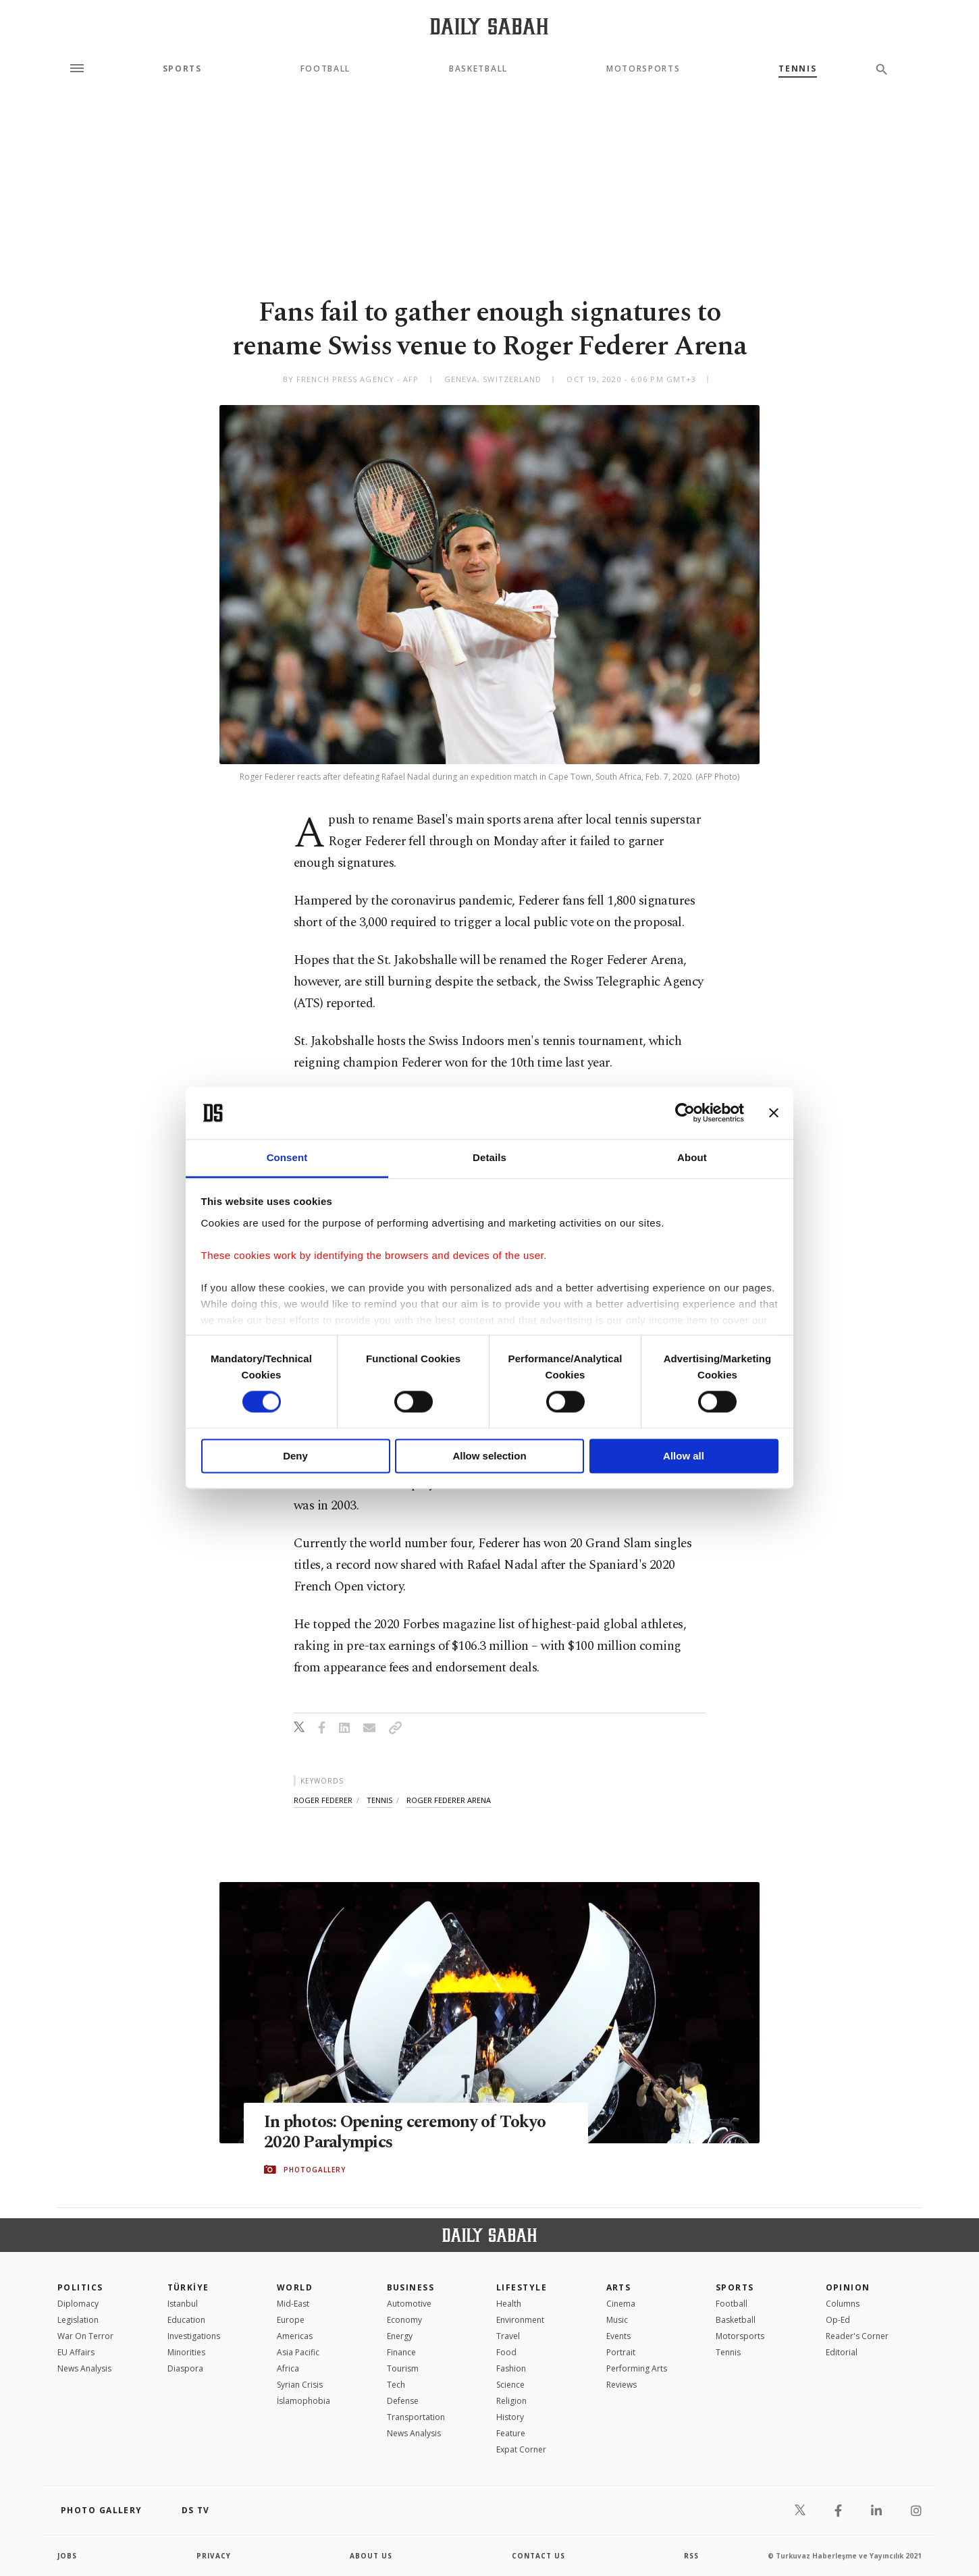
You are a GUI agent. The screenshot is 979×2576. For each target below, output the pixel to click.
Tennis (797, 69)
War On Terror (85, 2336)
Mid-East (293, 2303)
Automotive (409, 2303)
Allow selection (489, 1455)
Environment (520, 2320)
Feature (510, 2433)
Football (325, 69)
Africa (288, 2368)
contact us (538, 2555)
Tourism (403, 2368)
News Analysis (84, 2368)
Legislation (78, 2320)
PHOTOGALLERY (315, 2169)
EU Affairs (76, 2352)
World (295, 2287)
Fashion (511, 2368)
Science (510, 2384)
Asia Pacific (298, 2352)
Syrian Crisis (300, 2384)
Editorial (841, 2352)
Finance (401, 2352)
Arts (618, 2287)
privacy (213, 2555)
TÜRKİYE (188, 2287)
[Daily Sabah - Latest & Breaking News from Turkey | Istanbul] (489, 26)
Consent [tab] (287, 1157)
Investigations (193, 2336)
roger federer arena (448, 1800)
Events (618, 2336)
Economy (404, 2320)
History (510, 2417)
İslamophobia (303, 2401)
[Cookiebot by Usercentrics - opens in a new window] (685, 1113)
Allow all (683, 1455)
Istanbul (182, 2303)
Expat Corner (521, 2449)
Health (508, 2303)
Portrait (620, 2352)
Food (506, 2352)
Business (411, 2287)
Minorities (186, 2352)
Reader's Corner (857, 2336)
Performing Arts (636, 2368)
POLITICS (80, 2287)
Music (617, 2320)
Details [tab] (489, 1157)
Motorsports (643, 69)
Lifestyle (521, 2287)
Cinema (620, 2303)
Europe (291, 2320)
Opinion (848, 2287)
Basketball (478, 69)
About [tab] (692, 1157)
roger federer (323, 1800)
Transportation (416, 2417)
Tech (396, 2384)
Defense (403, 2401)
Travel (508, 2336)
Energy (400, 2336)
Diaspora (185, 2368)
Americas (295, 2336)
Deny (295, 1455)
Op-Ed (838, 2320)
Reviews (621, 2384)
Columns (842, 2303)
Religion (511, 2401)
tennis (379, 1800)
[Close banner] (773, 1113)
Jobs (67, 2555)
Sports (182, 69)
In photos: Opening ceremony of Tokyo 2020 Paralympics (405, 2132)
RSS (691, 2555)
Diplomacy (78, 2303)
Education (186, 2320)
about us (371, 2555)
